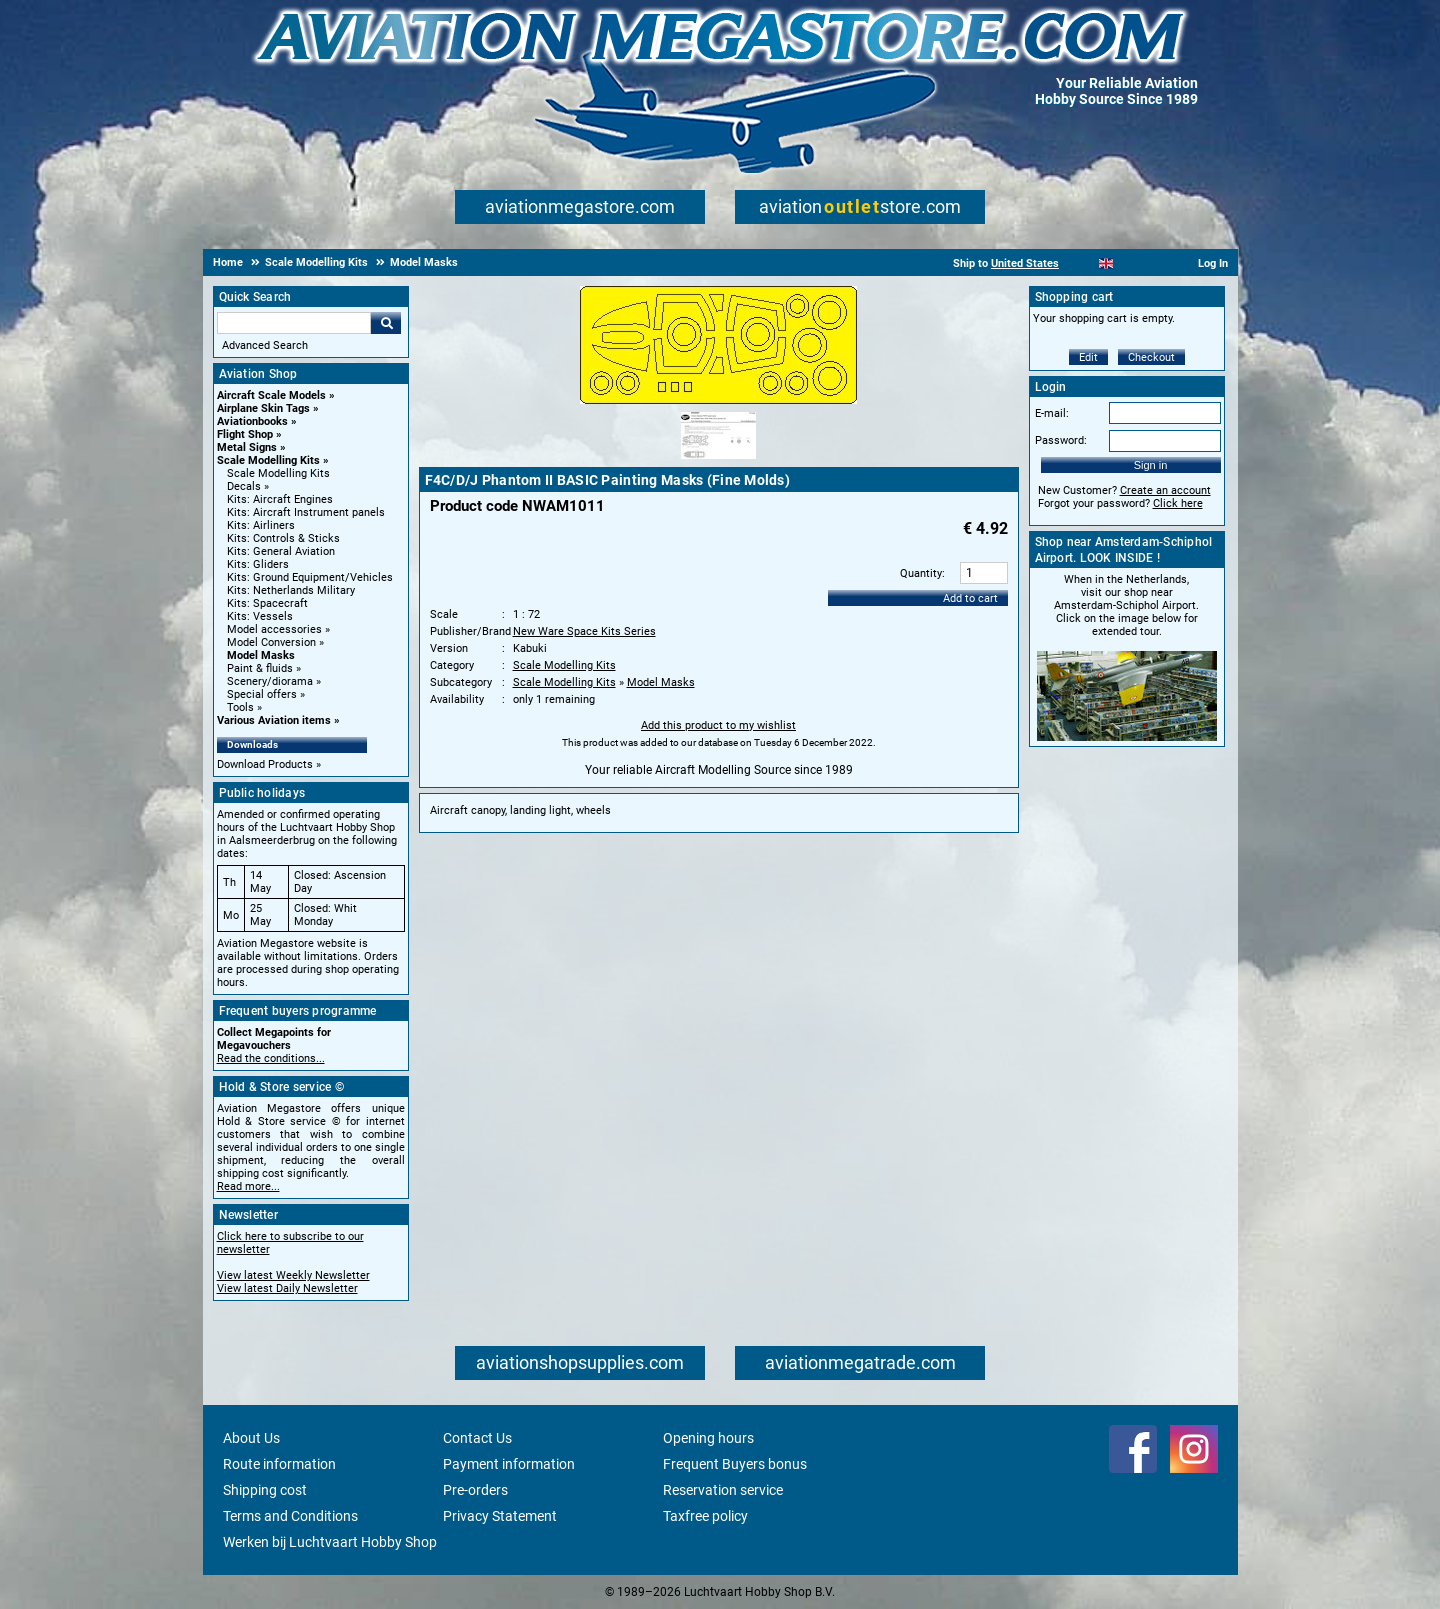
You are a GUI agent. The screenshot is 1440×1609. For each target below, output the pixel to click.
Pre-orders (475, 1490)
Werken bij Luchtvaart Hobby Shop (330, 1542)
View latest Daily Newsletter (287, 1288)
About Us (251, 1438)
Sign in (1151, 465)
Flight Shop (245, 434)
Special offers (262, 694)
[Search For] (294, 323)
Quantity (921, 573)
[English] (1106, 263)
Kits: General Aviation (281, 551)
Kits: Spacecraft (267, 603)
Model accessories (274, 629)
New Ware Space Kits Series (584, 631)
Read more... (248, 1186)
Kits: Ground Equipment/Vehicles (310, 577)
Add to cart (970, 598)
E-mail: (1052, 413)
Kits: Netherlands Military (291, 590)
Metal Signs (247, 447)
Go (386, 323)
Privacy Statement (500, 1516)
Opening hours (708, 1438)
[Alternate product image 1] (718, 460)
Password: (1061, 440)
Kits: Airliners (261, 525)
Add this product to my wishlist (718, 725)
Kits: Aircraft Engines (280, 499)
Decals (244, 486)
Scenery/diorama (270, 681)
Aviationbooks (252, 421)
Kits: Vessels (260, 616)
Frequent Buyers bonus (735, 1464)
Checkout (1151, 357)
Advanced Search (265, 345)
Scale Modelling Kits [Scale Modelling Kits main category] (278, 473)
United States (1025, 263)
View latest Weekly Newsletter (293, 1275)
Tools (240, 707)
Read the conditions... (271, 1058)
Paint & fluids (260, 668)
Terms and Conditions (290, 1516)
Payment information (509, 1464)
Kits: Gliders (258, 564)
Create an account (1165, 490)
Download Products (265, 764)
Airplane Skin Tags (263, 408)
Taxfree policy (705, 1516)
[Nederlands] (1081, 263)
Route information (279, 1464)
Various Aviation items (274, 720)
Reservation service (723, 1490)
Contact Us (477, 1438)
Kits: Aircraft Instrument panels (306, 512)
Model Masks (261, 655)
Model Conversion (271, 642)
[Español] (1130, 263)
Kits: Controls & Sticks (283, 538)
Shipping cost (265, 1490)
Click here (1178, 503)
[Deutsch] (1155, 263)
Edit (1088, 357)
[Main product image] (718, 400)
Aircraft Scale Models (271, 395)
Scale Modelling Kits (268, 460)
